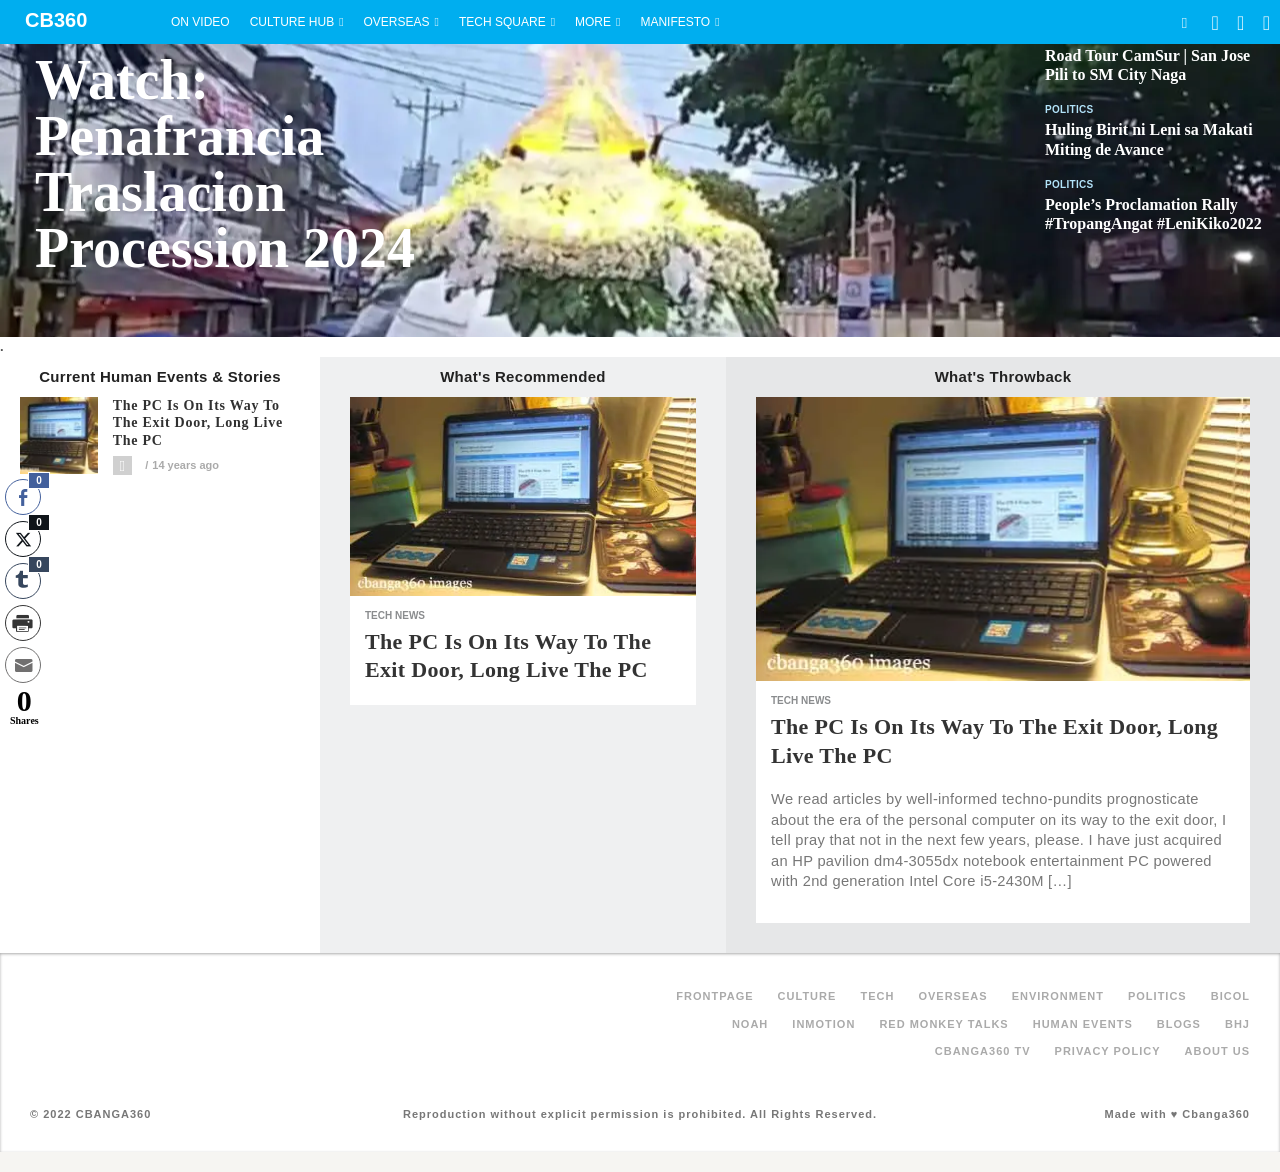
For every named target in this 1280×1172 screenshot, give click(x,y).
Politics (1069, 109)
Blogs (1179, 1024)
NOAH (750, 1024)
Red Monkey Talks (943, 1024)
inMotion (823, 1024)
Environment (1058, 996)
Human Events (1083, 1024)
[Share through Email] (23, 665)
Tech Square (502, 22)
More (593, 22)
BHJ (1237, 1024)
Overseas (397, 22)
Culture (807, 996)
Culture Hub (292, 22)
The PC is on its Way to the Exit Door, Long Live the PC (198, 423)
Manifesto (675, 22)
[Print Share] (23, 623)
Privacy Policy (1108, 1051)
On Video (200, 22)
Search (1184, 22)
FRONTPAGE (714, 996)
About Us (1217, 1051)
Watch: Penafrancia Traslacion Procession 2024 (225, 164)
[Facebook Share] (23, 497)
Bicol (1230, 996)
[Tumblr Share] (23, 581)
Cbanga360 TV (983, 1051)
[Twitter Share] (23, 539)
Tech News (395, 615)
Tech (877, 996)
